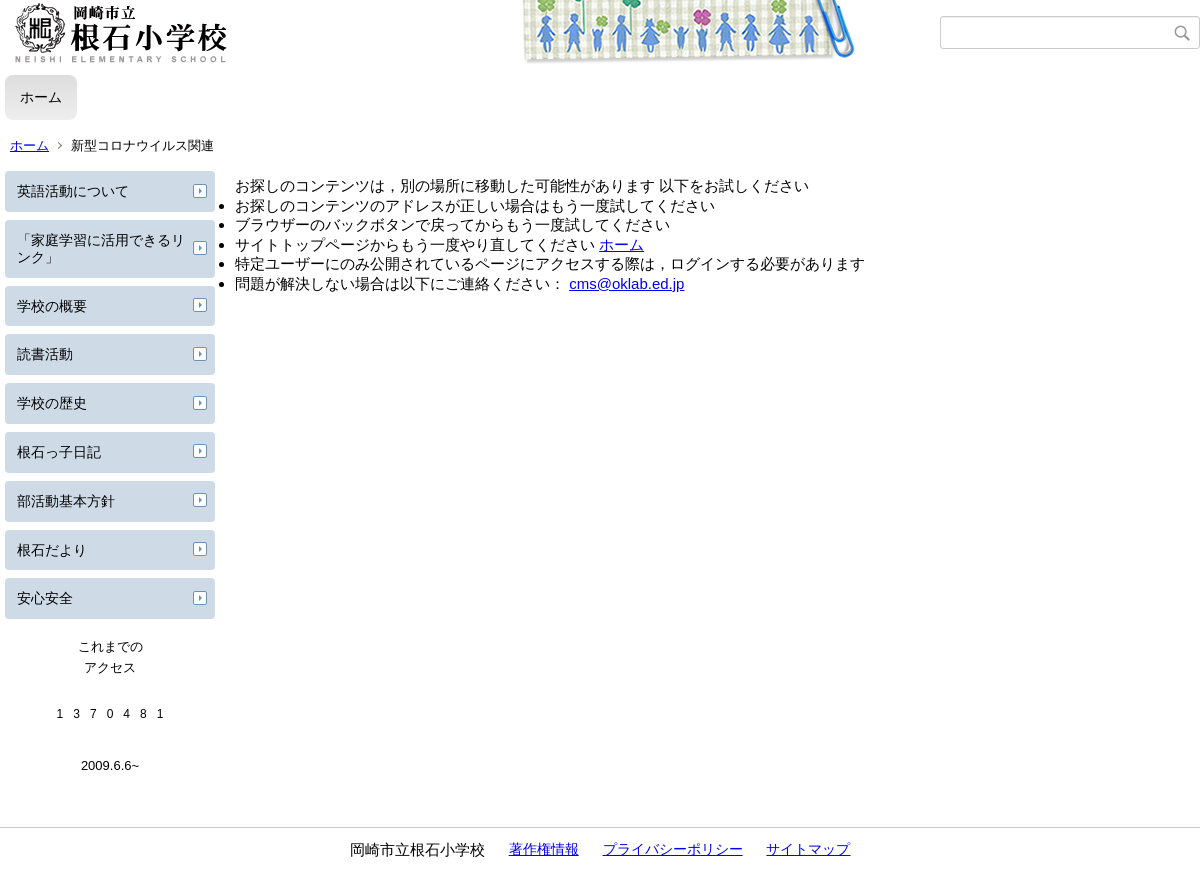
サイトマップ (808, 849)
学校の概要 (52, 306)
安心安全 (45, 598)
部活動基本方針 (66, 501)
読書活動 (45, 354)
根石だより (52, 550)
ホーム (41, 97)
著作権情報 (544, 849)
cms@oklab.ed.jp (626, 283)
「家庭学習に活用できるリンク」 (101, 248)
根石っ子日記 (59, 452)
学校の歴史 (52, 403)
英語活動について (73, 191)
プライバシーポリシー (673, 849)
